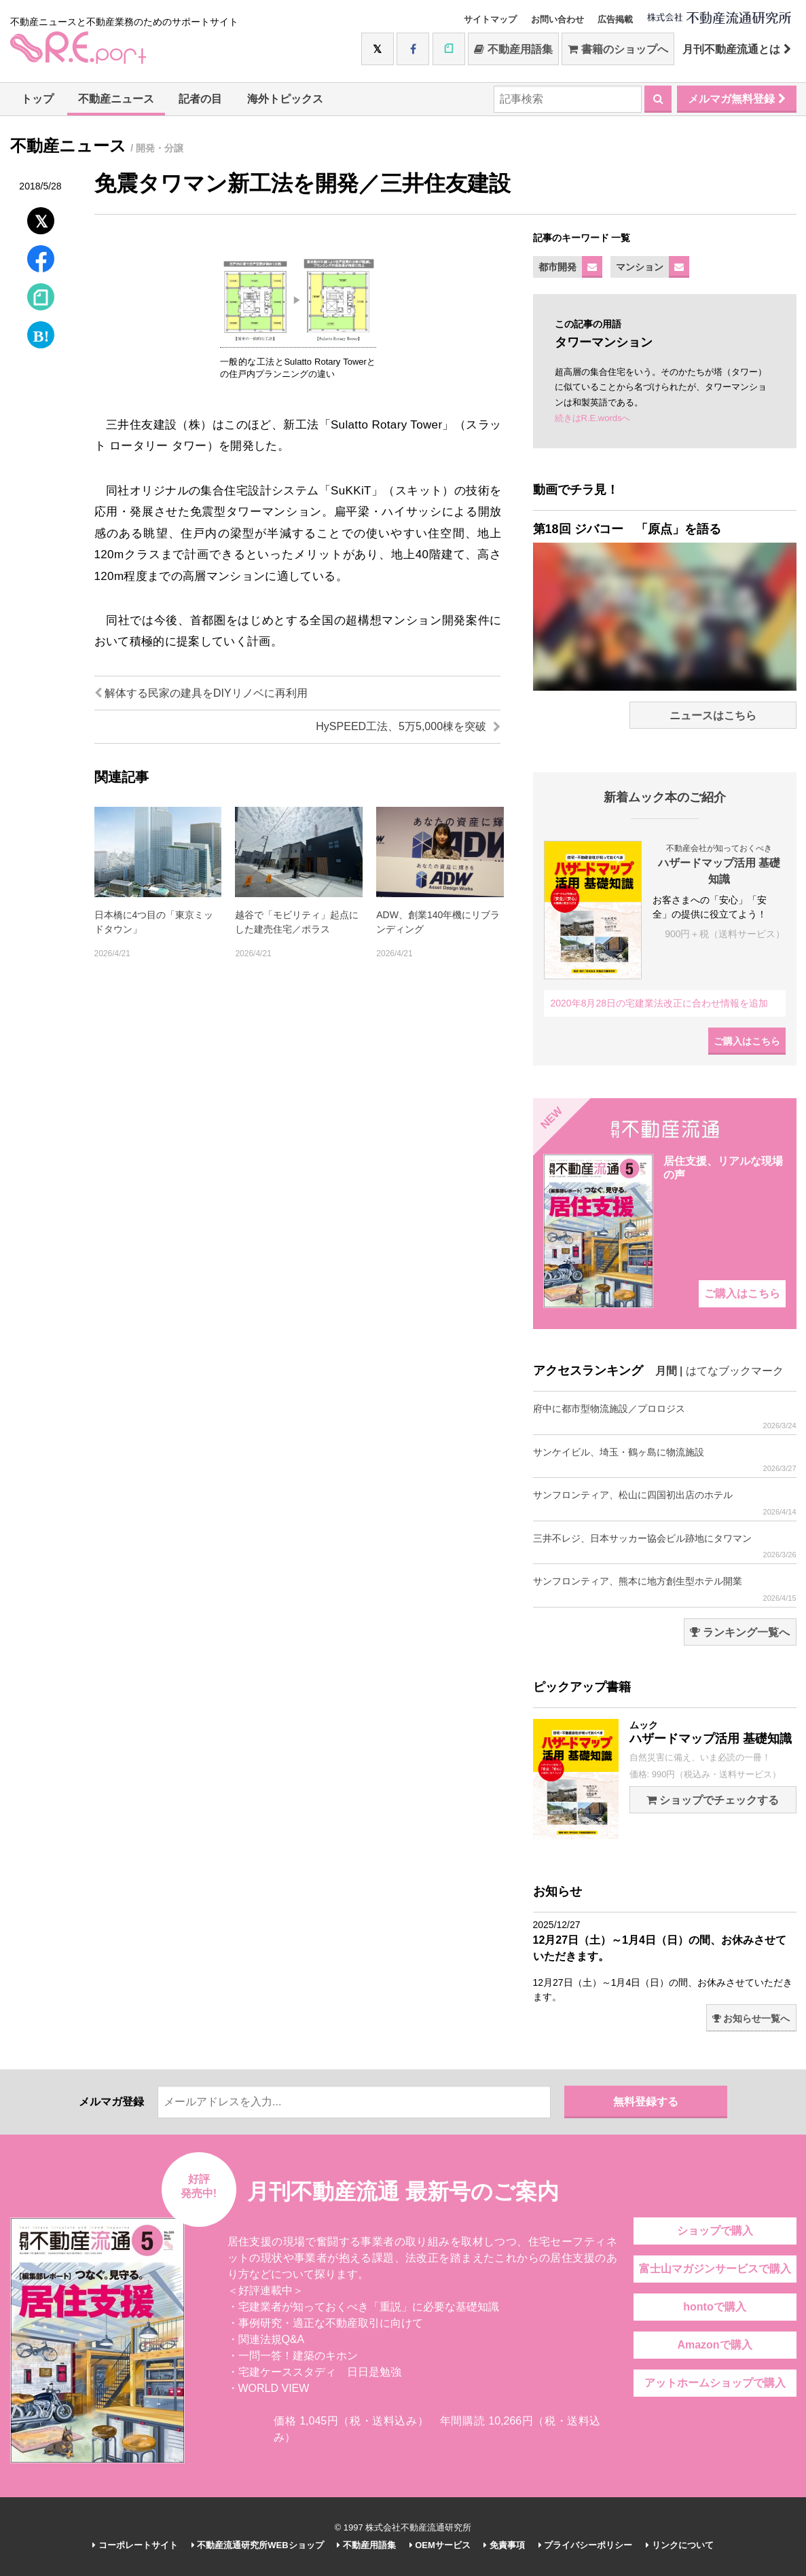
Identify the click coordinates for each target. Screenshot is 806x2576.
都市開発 (557, 266)
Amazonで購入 (714, 2345)
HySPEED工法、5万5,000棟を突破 (408, 726)
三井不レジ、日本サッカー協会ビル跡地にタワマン (664, 1546)
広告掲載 (615, 19)
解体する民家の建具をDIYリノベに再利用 (201, 693)
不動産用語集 (513, 49)
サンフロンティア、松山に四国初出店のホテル (664, 1502)
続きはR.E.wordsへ (593, 418)
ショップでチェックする (712, 1800)
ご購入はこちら (747, 1041)
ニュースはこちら (713, 715)
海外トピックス (285, 99)
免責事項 (504, 2545)
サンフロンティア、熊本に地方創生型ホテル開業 (664, 1589)
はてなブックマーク (735, 1371)
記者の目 (200, 99)
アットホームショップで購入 (715, 2383)
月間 (666, 1371)
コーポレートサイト (135, 2545)
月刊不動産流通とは (736, 49)
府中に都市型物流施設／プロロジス (664, 1416)
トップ (37, 99)
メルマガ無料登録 (736, 99)
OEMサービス (440, 2545)
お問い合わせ (557, 19)
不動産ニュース (116, 99)
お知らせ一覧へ (751, 2018)
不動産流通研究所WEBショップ (257, 2545)
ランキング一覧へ (740, 1632)
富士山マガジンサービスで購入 (715, 2268)
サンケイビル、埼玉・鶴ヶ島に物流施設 (664, 1460)
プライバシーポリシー (585, 2545)
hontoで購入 (714, 2306)
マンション (639, 266)
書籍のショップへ (617, 49)
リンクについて (680, 2545)
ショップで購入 (715, 2230)
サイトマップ (490, 19)
